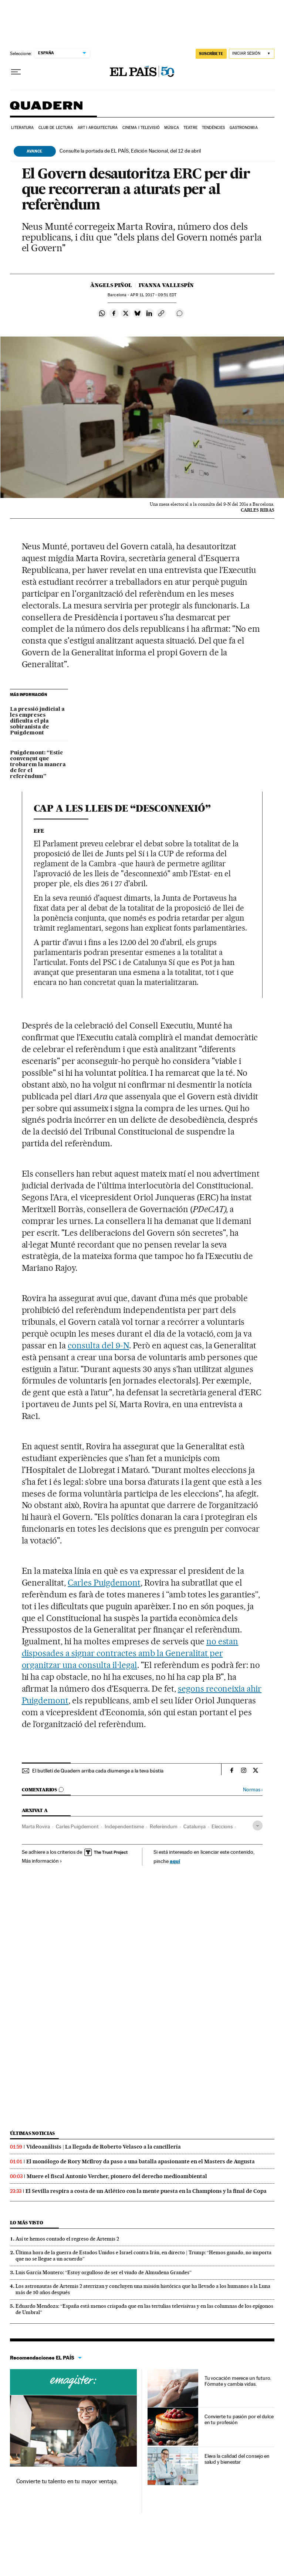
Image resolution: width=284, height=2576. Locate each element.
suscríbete (211, 53)
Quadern (46, 109)
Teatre (190, 127)
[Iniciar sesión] (251, 54)
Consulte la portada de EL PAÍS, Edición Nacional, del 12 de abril (130, 151)
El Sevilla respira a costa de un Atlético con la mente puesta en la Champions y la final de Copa (146, 2191)
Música (171, 127)
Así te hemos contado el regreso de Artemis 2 (67, 2239)
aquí (175, 1861)
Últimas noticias (32, 2133)
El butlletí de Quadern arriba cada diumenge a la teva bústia (97, 1771)
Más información (42, 1861)
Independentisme (124, 1826)
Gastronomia (244, 127)
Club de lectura (55, 127)
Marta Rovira (36, 1826)
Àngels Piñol (111, 285)
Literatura (22, 127)
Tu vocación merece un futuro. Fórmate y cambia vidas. (237, 2381)
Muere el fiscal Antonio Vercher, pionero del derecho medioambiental (117, 2176)
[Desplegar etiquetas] (258, 1826)
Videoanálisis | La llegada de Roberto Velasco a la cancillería (103, 2146)
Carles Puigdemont (104, 1582)
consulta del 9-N (98, 1345)
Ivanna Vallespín (166, 285)
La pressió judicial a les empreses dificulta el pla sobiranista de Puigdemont (37, 721)
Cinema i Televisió (141, 127)
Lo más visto (26, 2222)
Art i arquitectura (98, 127)
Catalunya (194, 1826)
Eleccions (222, 1826)
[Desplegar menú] (16, 72)
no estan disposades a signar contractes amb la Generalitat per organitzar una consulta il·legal (130, 1653)
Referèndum (164, 1826)
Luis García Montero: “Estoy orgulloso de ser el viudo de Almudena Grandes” (104, 2272)
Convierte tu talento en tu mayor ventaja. (67, 2481)
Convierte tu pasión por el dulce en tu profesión (239, 2419)
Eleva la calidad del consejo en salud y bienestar (237, 2459)
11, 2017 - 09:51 (153, 295)
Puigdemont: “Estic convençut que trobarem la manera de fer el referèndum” (38, 764)
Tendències (213, 127)
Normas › (253, 1789)
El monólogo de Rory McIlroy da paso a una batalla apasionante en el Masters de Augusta (140, 2161)
